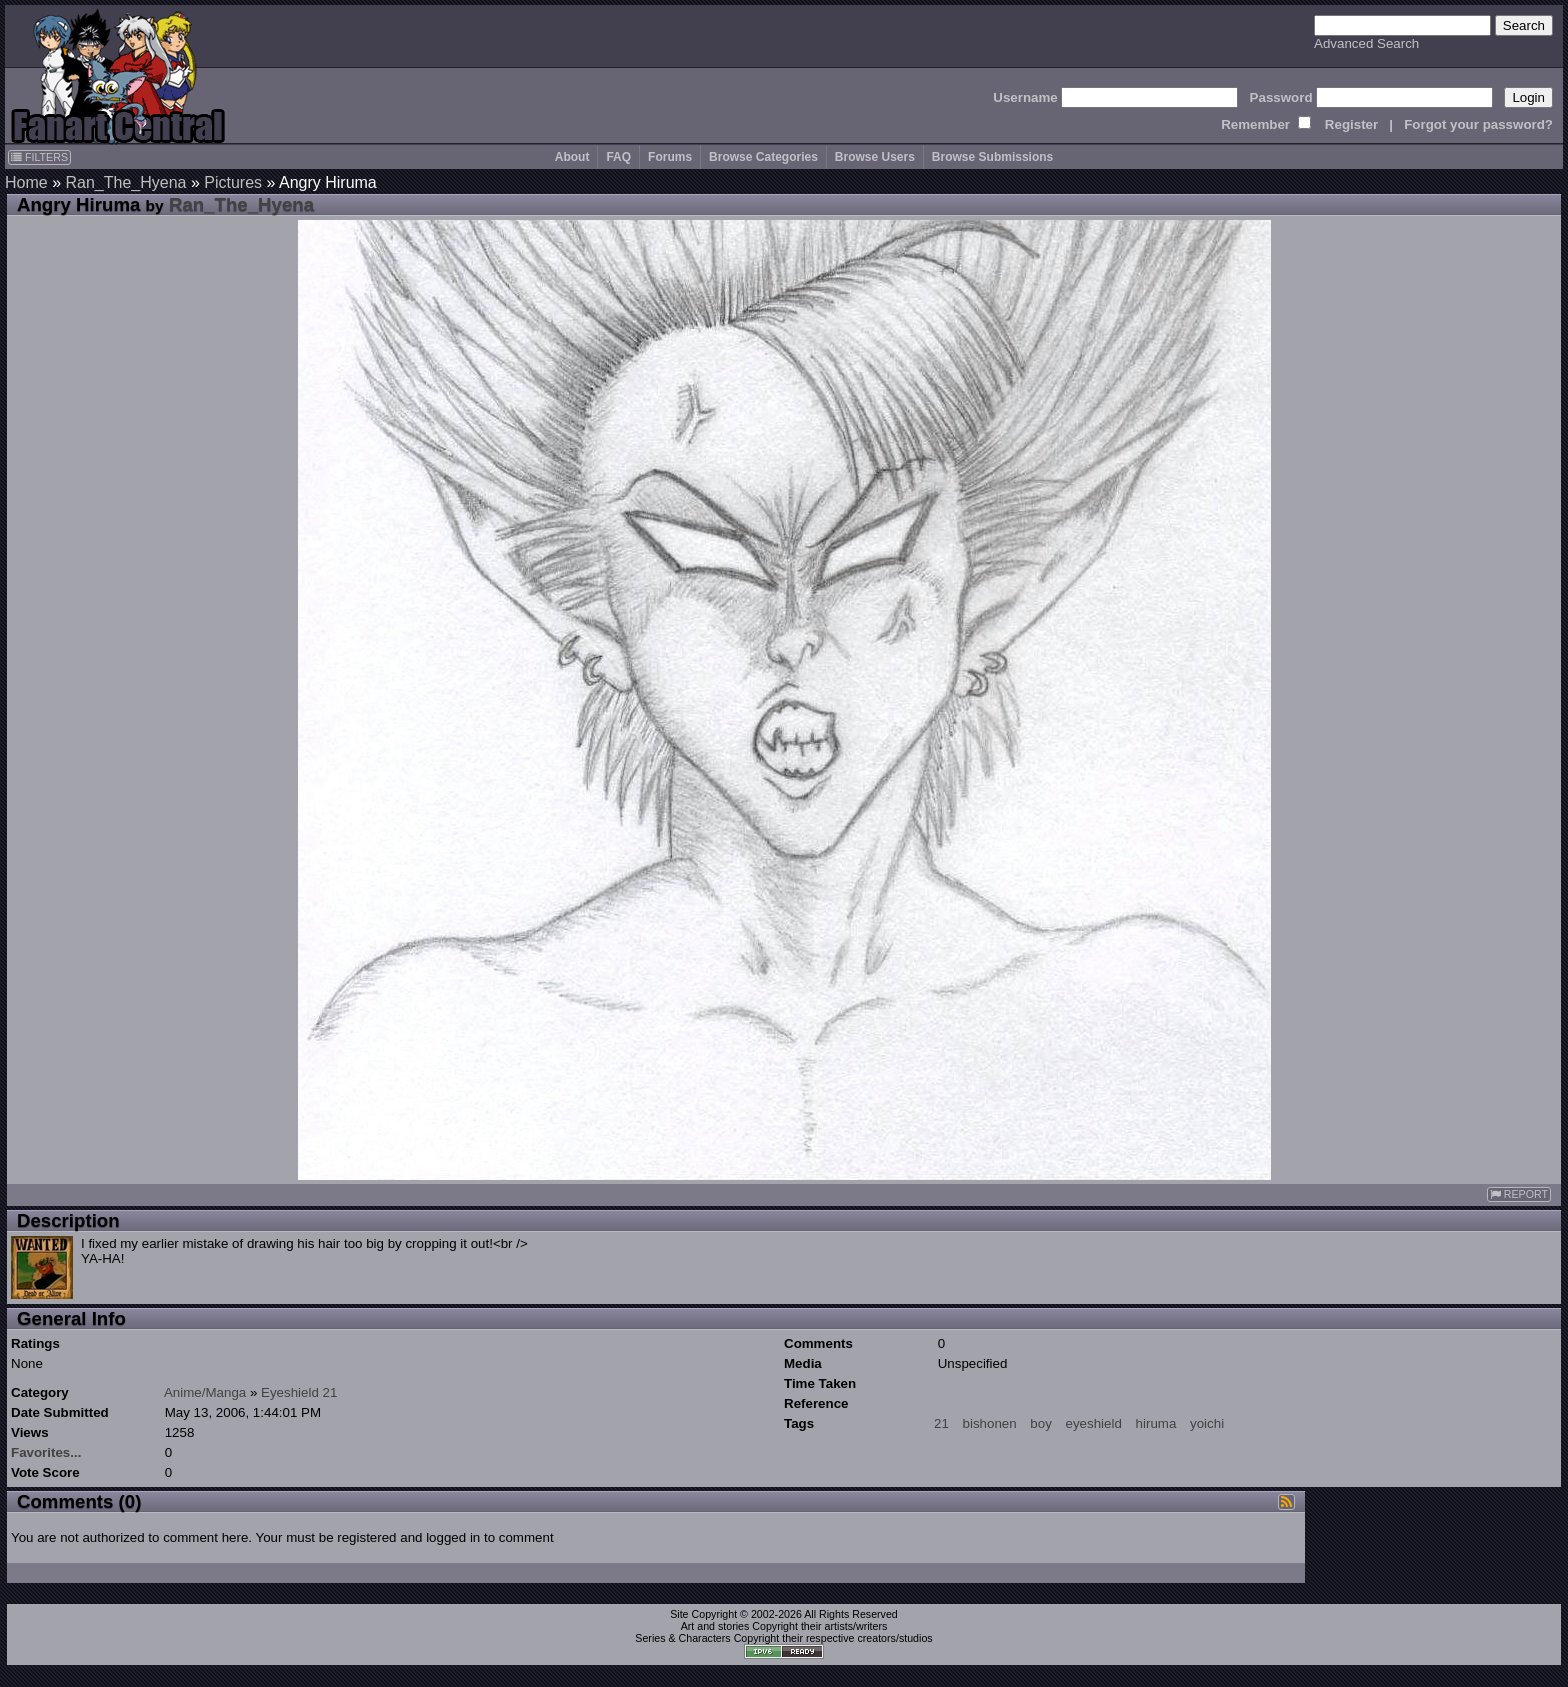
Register (1351, 124)
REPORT (1519, 1194)
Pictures (233, 182)
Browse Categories (763, 157)
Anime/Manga (205, 1392)
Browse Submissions (992, 157)
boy (1041, 1423)
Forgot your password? (1478, 124)
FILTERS (39, 157)
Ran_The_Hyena (125, 182)
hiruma (1156, 1423)
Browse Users (875, 157)
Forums (670, 157)
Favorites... (46, 1452)
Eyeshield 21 (299, 1392)
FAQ (618, 157)
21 (941, 1423)
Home (26, 182)
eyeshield (1094, 1423)
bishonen (990, 1423)
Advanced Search (1366, 43)
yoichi (1207, 1423)
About (572, 157)
